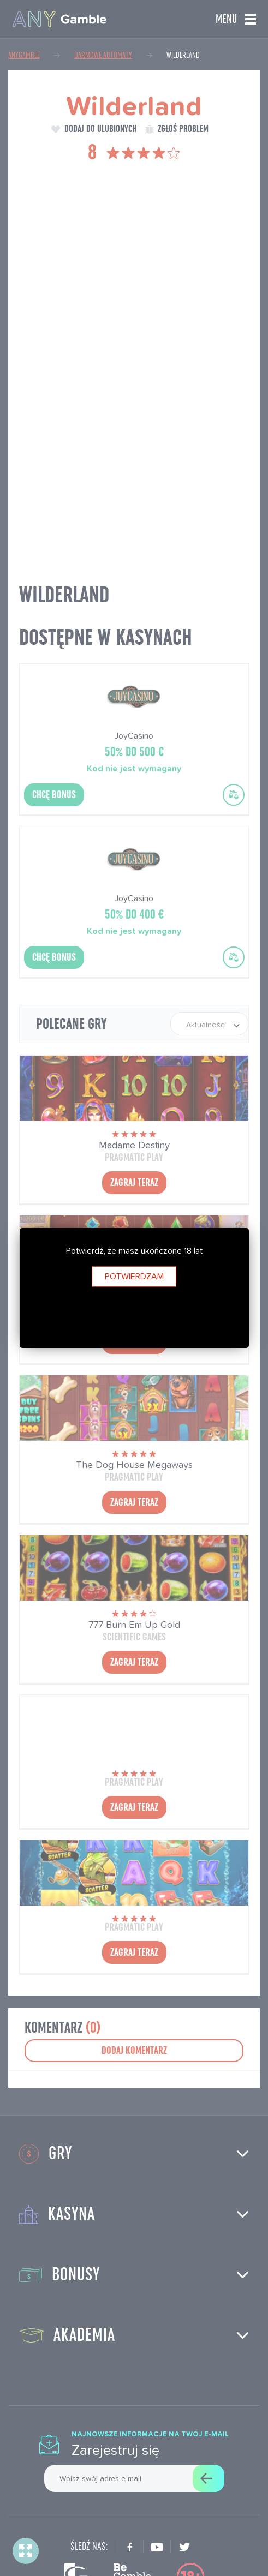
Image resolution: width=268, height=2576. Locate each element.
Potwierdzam (134, 1276)
